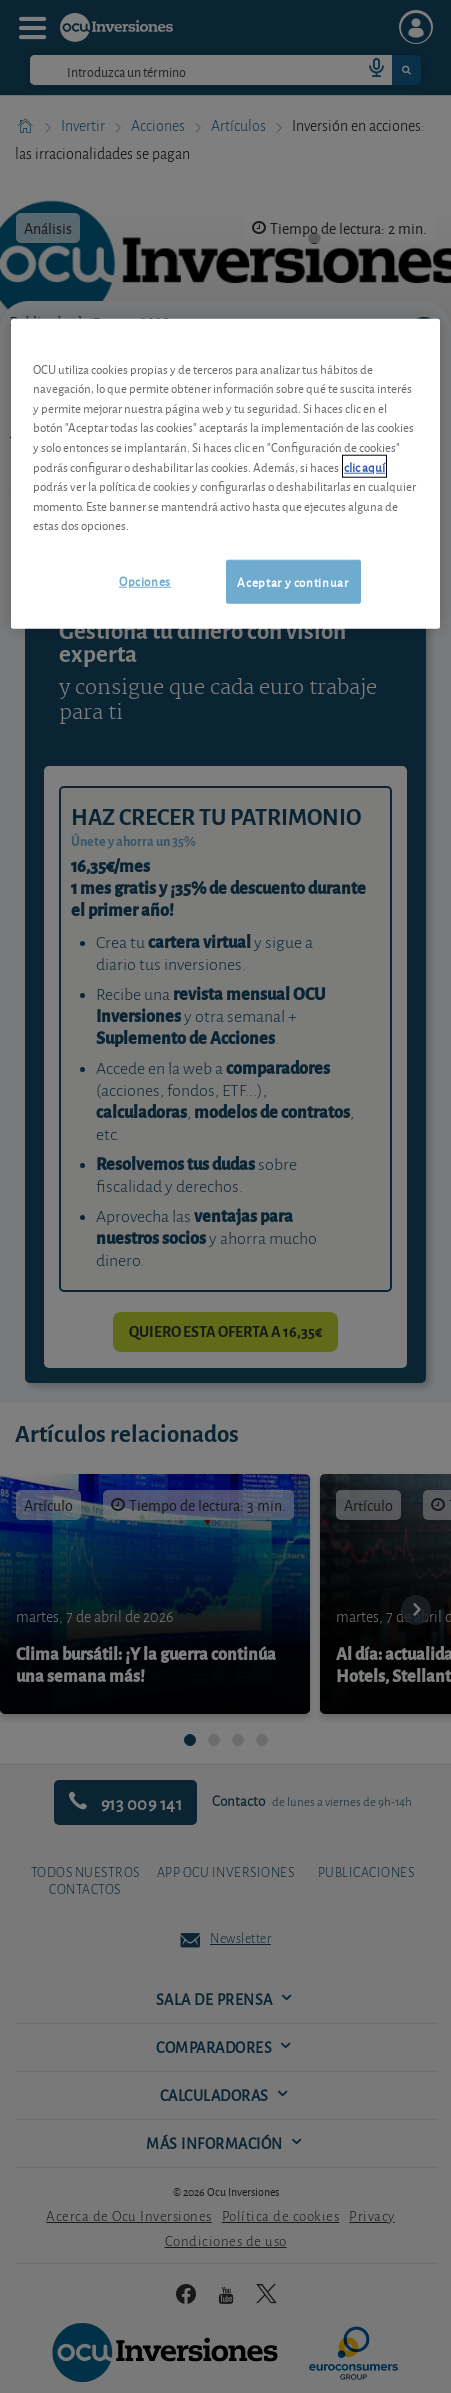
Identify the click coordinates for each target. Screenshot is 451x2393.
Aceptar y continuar (292, 580)
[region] (225, 474)
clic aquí (364, 465)
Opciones (145, 579)
